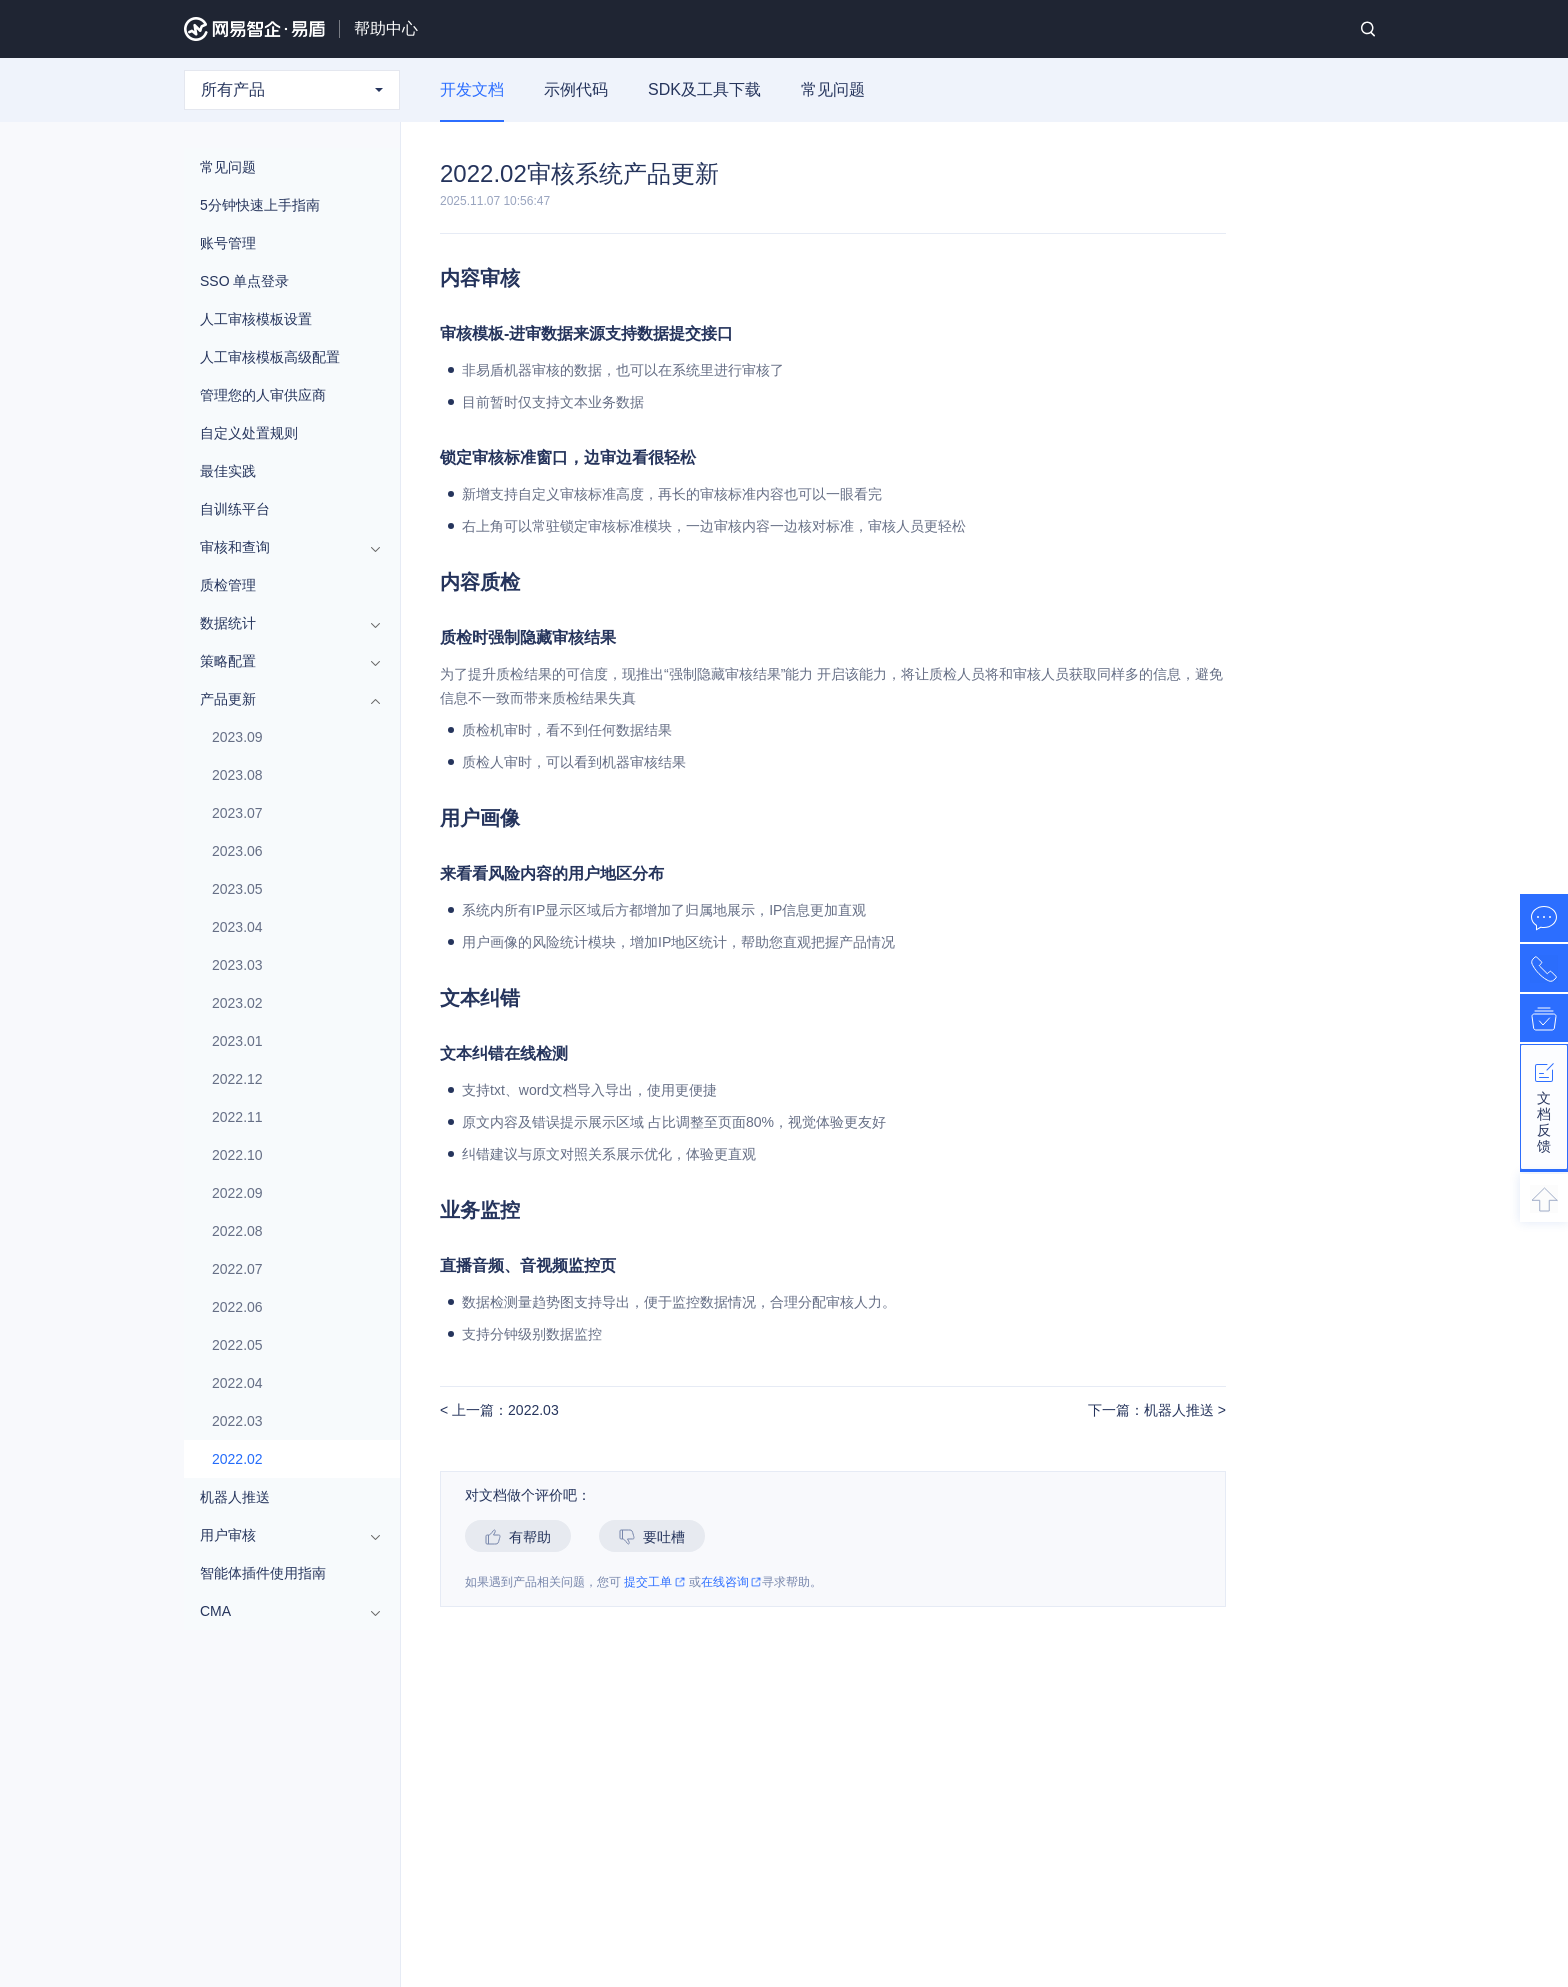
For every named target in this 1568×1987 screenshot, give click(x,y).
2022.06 (237, 1307)
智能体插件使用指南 (263, 1573)
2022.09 (237, 1193)
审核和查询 (282, 547)
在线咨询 (731, 1582)
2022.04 (237, 1383)
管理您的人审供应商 (263, 395)
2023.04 (237, 927)
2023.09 (237, 737)
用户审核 (282, 1535)
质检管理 (228, 585)
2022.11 (237, 1117)
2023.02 (237, 1003)
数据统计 (282, 623)
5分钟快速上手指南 (260, 205)
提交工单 (654, 1582)
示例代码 (576, 89)
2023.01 (237, 1041)
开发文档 (472, 89)
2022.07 (237, 1269)
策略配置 (282, 661)
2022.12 (237, 1079)
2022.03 (237, 1421)
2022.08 (237, 1231)
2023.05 (237, 889)
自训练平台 (235, 509)
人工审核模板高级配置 (270, 357)
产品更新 (282, 699)
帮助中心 (386, 28)
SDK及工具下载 (704, 89)
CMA (282, 1611)
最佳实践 (228, 471)
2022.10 (237, 1155)
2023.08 (237, 775)
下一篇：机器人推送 (1153, 1410)
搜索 (1368, 29)
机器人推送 (235, 1497)
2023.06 (237, 851)
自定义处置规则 (249, 433)
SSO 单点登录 (244, 281)
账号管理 (228, 243)
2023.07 (237, 813)
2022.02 (237, 1459)
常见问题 (833, 89)
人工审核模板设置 (256, 319)
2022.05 (237, 1345)
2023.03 (237, 965)
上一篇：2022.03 (503, 1410)
